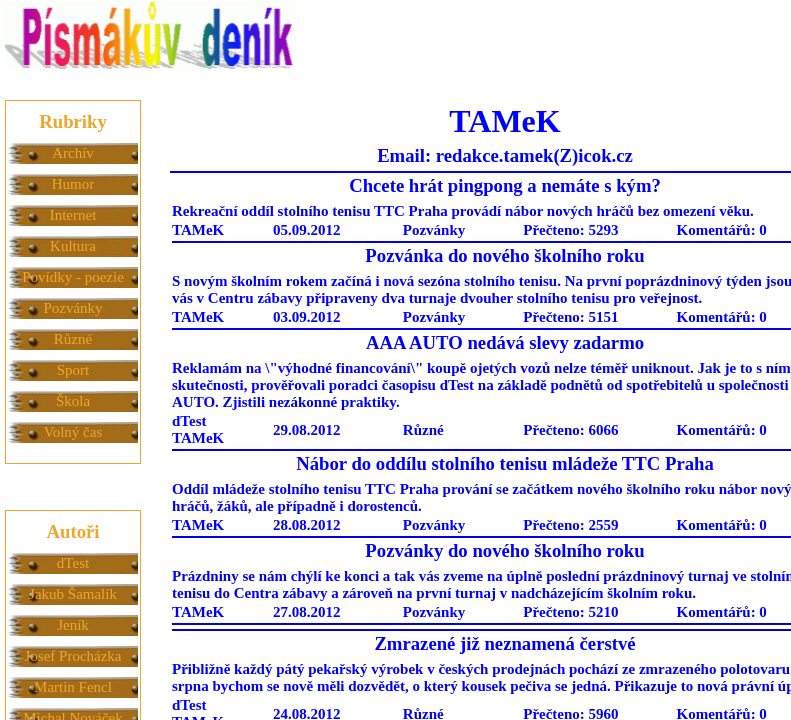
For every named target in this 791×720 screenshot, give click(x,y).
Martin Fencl (73, 687)
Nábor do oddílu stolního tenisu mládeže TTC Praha (505, 463)
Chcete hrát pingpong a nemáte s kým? (505, 185)
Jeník (73, 625)
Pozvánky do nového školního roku (504, 550)
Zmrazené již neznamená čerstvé (504, 643)
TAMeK (198, 230)
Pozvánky (72, 308)
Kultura (73, 246)
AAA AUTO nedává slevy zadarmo (505, 342)
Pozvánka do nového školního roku (504, 255)
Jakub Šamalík (73, 594)
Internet (73, 215)
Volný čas (73, 432)
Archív (73, 153)
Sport (73, 370)
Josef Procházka (72, 656)
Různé (73, 339)
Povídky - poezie (73, 277)
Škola (73, 401)
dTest (73, 563)
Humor (73, 184)
